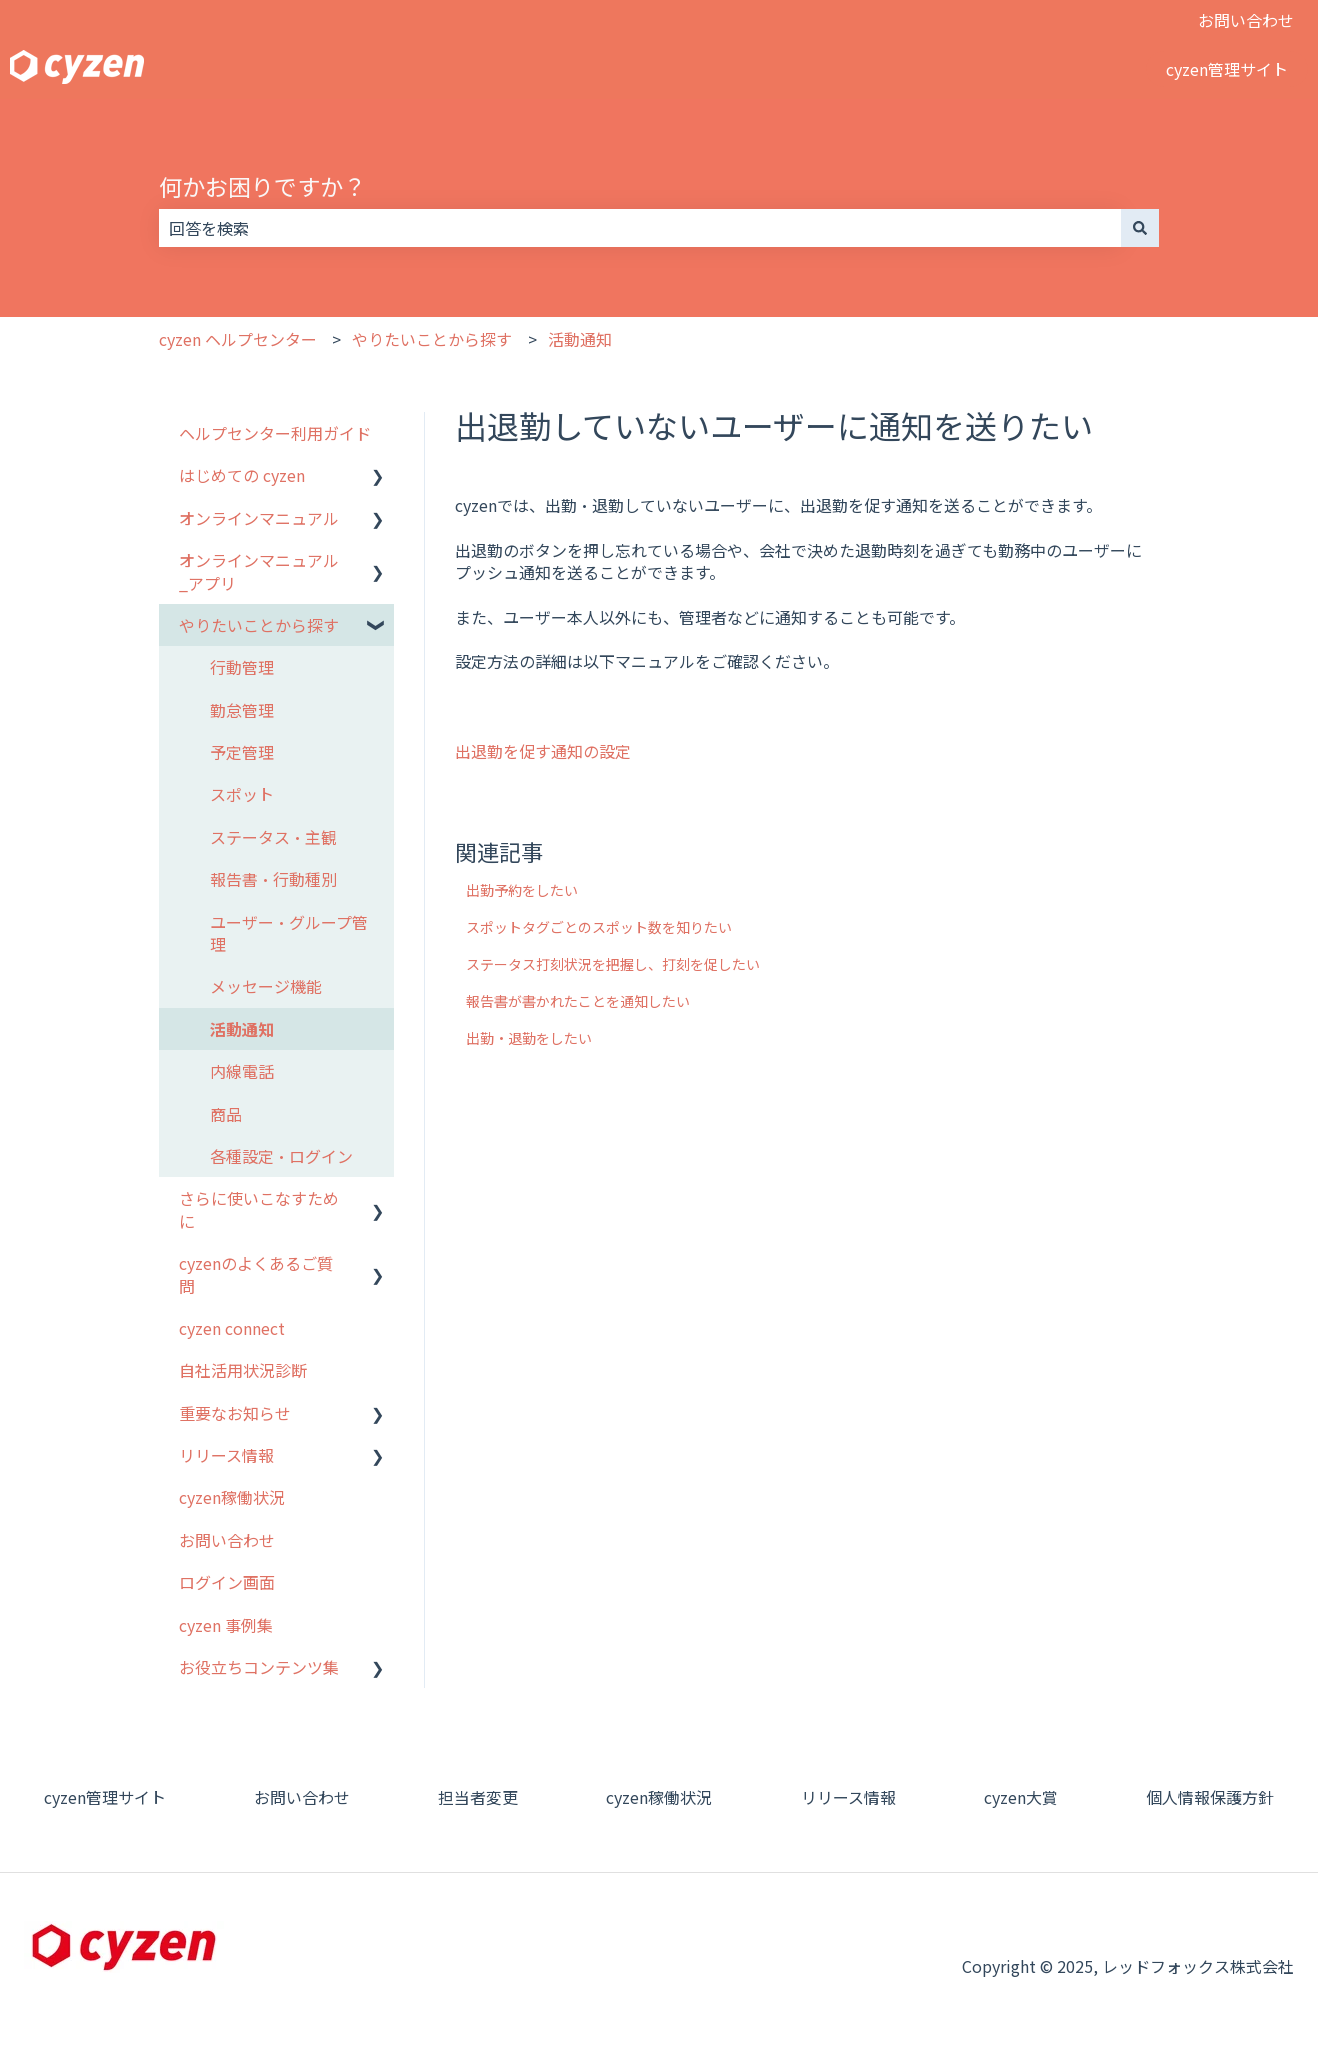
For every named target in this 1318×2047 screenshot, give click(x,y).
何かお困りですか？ (262, 186)
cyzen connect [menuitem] (232, 1328)
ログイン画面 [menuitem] (227, 1582)
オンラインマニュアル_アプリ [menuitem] (259, 571)
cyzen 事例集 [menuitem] (226, 1625)
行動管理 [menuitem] (242, 667)
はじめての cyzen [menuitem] (242, 475)
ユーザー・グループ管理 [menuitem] (289, 933)
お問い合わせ (1246, 20)
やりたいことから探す (432, 339)
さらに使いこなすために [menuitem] (259, 1209)
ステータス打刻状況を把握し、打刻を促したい (613, 964)
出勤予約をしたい (522, 890)
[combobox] (640, 228)
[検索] (1140, 228)
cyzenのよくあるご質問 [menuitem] (256, 1274)
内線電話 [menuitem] (242, 1071)
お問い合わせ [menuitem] (227, 1540)
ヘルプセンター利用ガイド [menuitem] (275, 433)
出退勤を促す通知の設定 (543, 751)
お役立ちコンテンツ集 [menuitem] (259, 1667)
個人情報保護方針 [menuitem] (1210, 1797)
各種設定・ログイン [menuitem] (281, 1156)
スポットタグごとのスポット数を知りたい (599, 927)
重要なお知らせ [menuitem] (235, 1413)
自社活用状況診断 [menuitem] (243, 1370)
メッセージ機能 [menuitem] (266, 986)
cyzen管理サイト (1227, 69)
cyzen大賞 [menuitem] (1021, 1797)
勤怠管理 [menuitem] (242, 710)
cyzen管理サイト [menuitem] (105, 1797)
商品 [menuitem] (226, 1114)
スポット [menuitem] (242, 794)
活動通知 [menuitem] (242, 1029)
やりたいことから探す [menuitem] (259, 625)
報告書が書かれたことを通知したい (578, 1001)
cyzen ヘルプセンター (238, 339)
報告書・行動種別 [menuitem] (273, 879)
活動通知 (580, 339)
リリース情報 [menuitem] (226, 1455)
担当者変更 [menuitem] (478, 1797)
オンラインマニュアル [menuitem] (259, 518)
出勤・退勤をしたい (529, 1038)
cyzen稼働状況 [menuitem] (232, 1497)
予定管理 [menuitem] (242, 752)
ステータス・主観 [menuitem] (273, 837)
